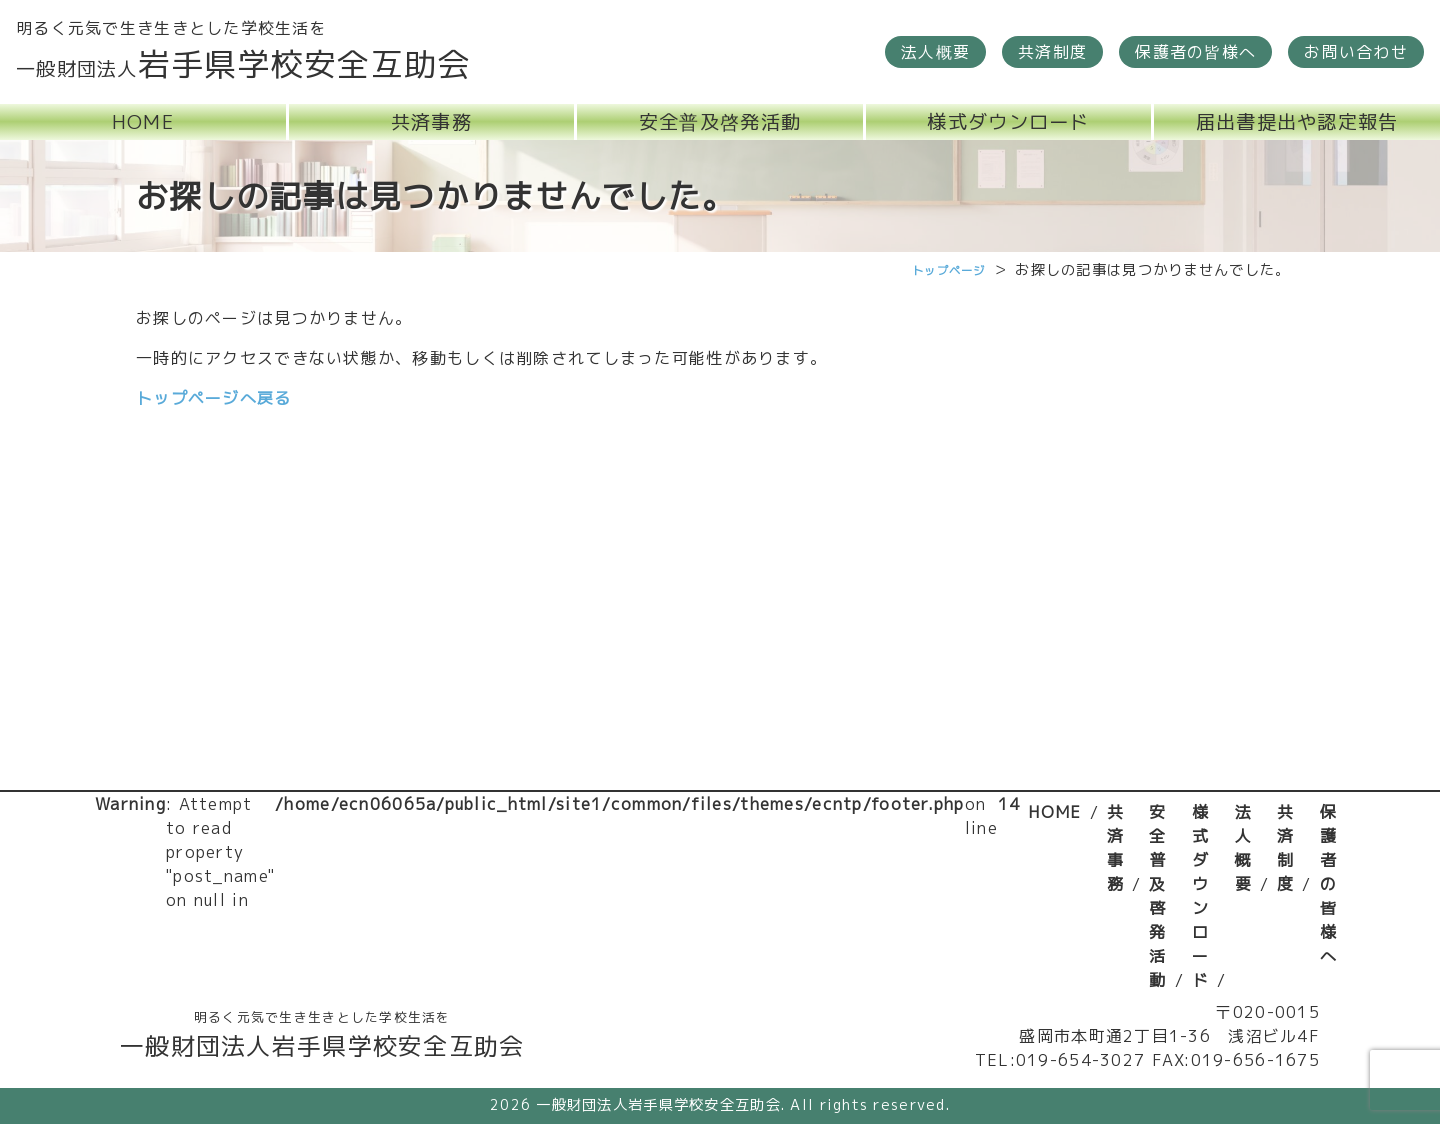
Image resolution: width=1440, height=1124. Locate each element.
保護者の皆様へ (1328, 884)
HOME (1054, 812)
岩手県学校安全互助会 (243, 64)
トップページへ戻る (214, 398)
